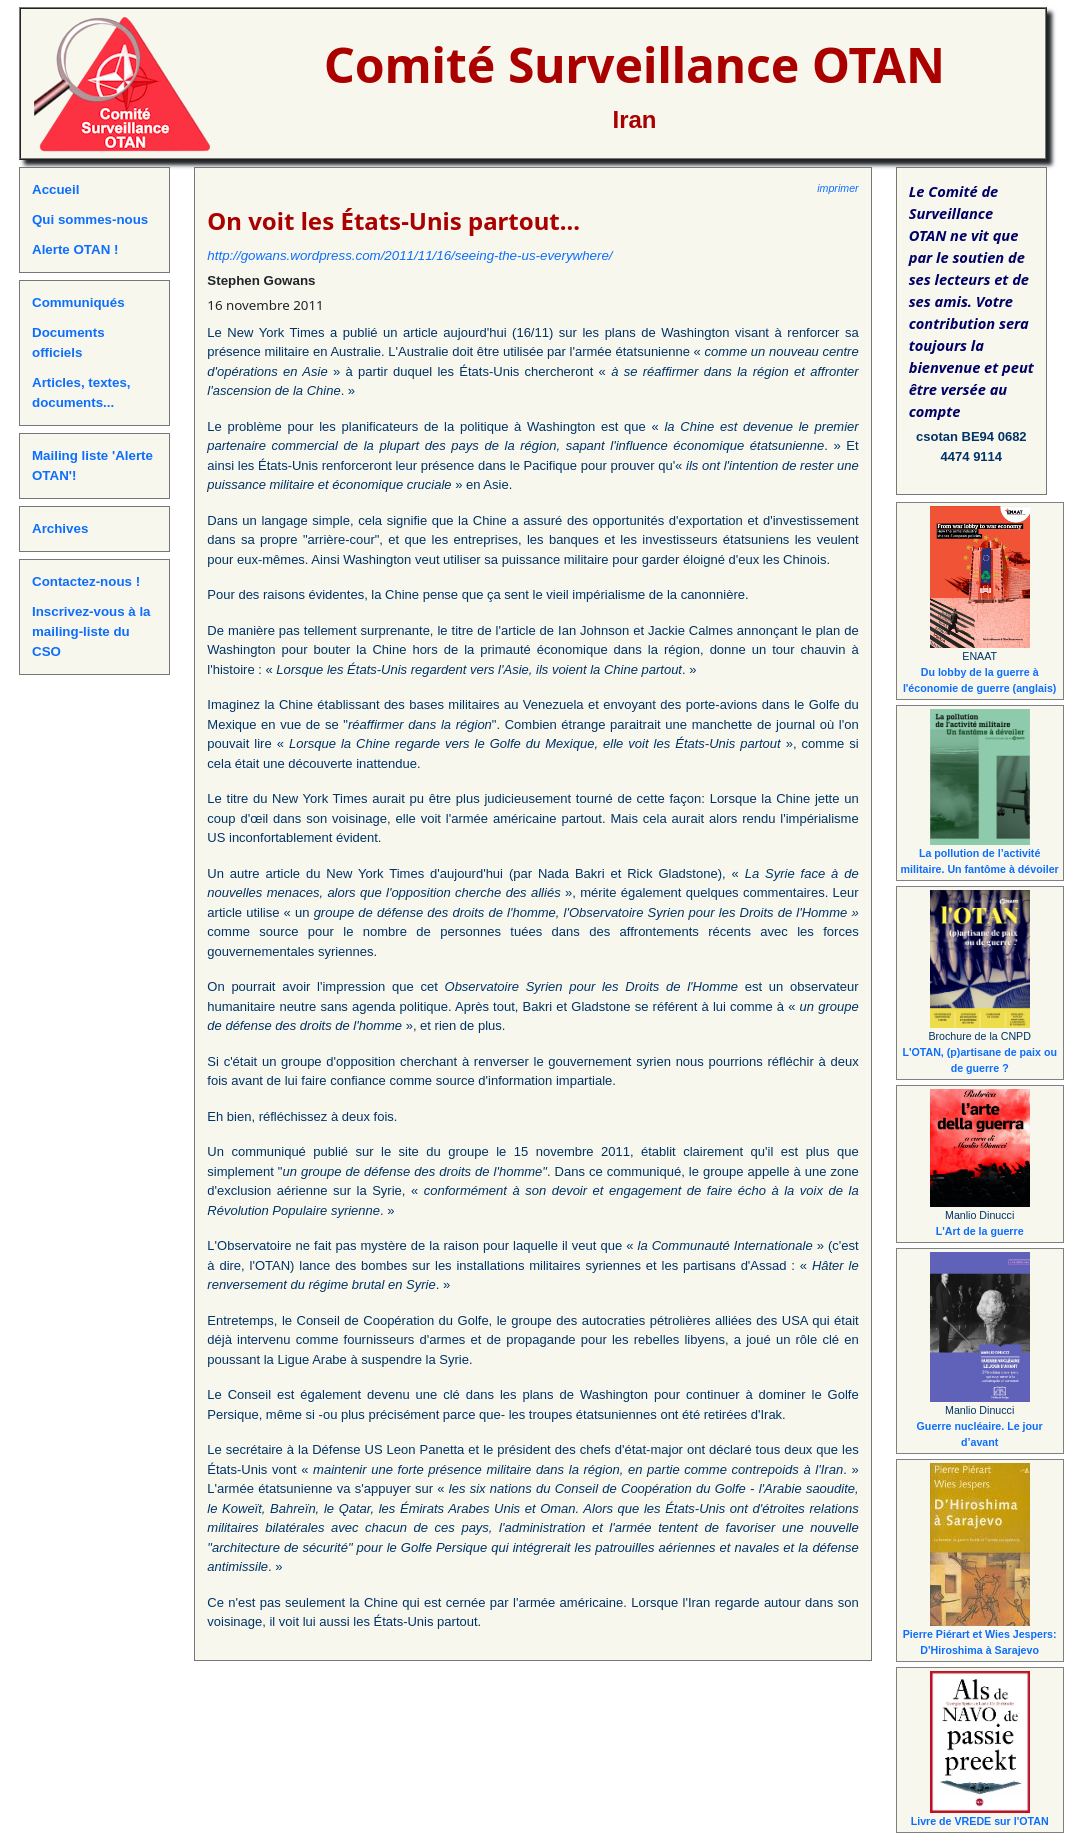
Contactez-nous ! (86, 581)
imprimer (837, 188)
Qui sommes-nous (90, 219)
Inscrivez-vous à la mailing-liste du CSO (91, 631)
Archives (60, 528)
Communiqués (78, 302)
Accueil (55, 189)
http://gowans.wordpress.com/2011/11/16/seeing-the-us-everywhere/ (409, 255)
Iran (634, 119)
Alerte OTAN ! (75, 249)
